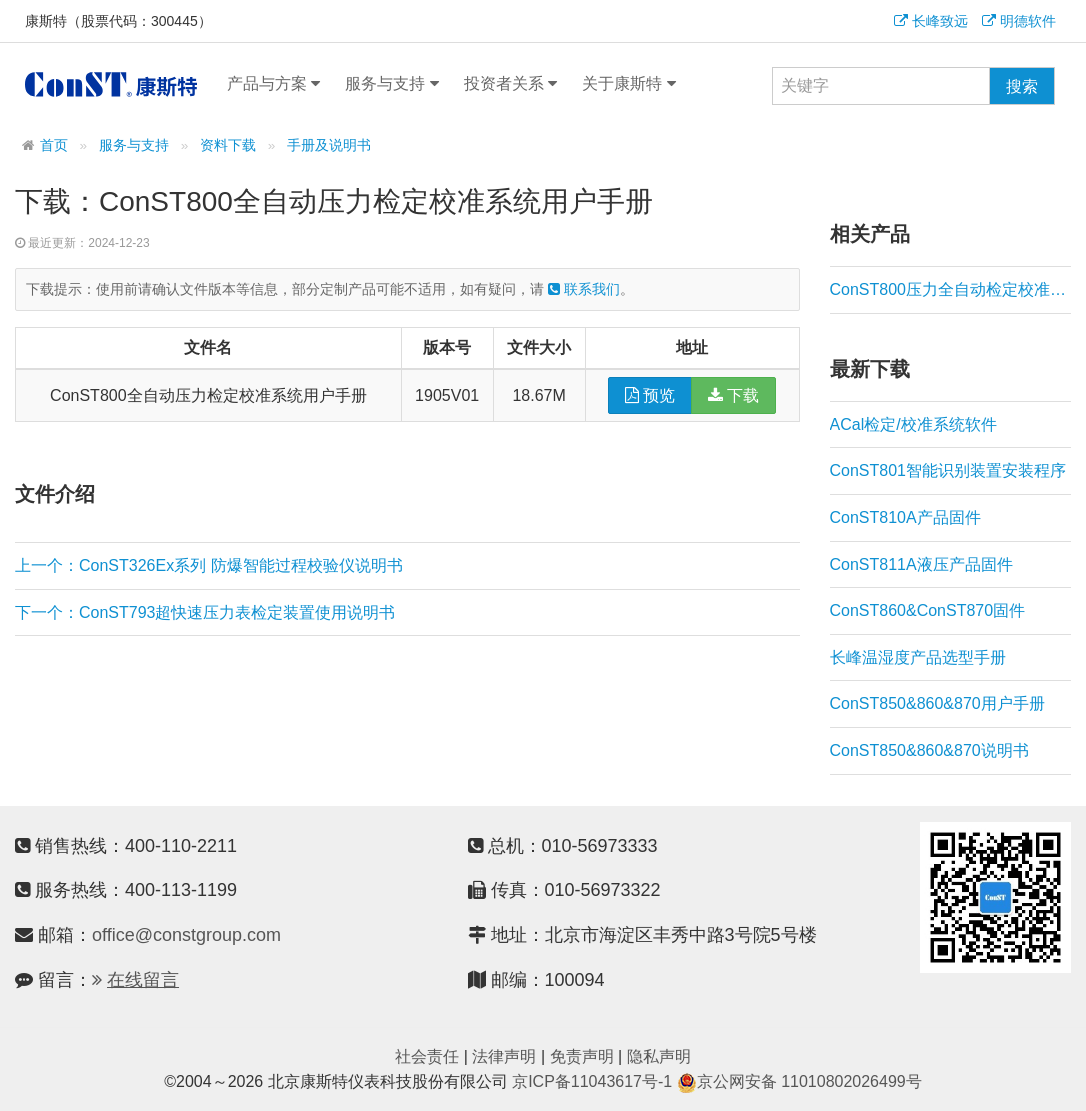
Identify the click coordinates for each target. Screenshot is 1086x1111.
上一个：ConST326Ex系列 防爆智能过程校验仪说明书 (209, 565)
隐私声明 (659, 1056)
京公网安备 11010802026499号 (799, 1081)
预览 (650, 395)
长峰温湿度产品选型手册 (918, 657)
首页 (54, 145)
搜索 (1022, 86)
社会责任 (427, 1056)
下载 (733, 395)
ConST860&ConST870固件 (928, 610)
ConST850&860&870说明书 (929, 750)
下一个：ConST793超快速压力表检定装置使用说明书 (205, 612)
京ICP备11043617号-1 (592, 1081)
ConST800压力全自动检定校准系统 (951, 289)
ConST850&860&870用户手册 (937, 703)
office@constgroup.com (186, 935)
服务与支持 (391, 84)
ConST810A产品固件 (905, 517)
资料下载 (228, 145)
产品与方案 (273, 84)
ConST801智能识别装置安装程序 (948, 470)
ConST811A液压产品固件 (921, 564)
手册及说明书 (329, 145)
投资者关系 (510, 84)
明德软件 (1019, 21)
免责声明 (582, 1056)
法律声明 (504, 1056)
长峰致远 (931, 21)
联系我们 (584, 289)
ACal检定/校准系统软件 (913, 424)
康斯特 (111, 84)
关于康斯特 (628, 84)
